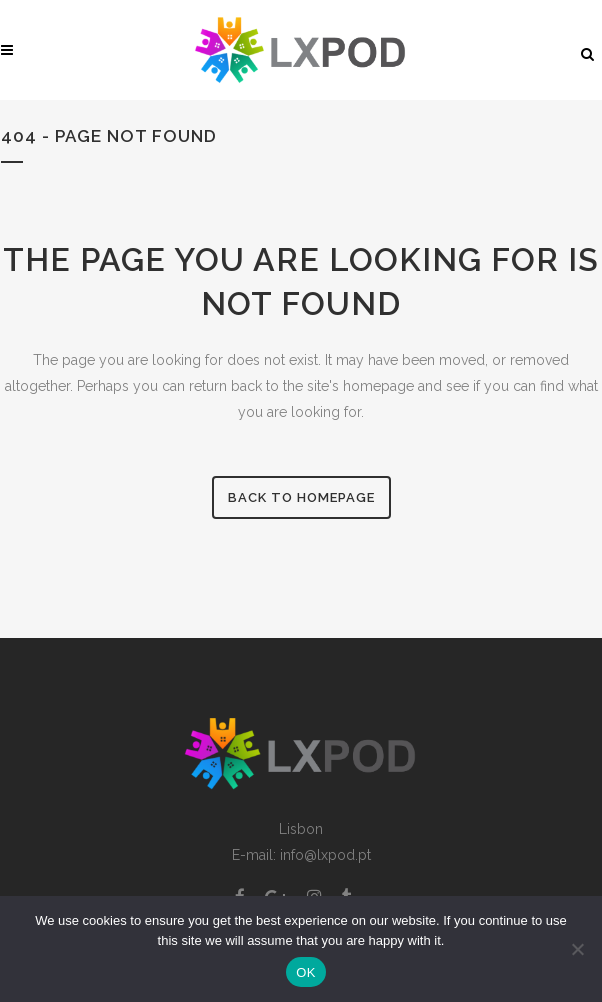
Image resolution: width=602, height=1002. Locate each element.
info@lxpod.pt (325, 855)
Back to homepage (301, 497)
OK (305, 972)
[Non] (577, 949)
